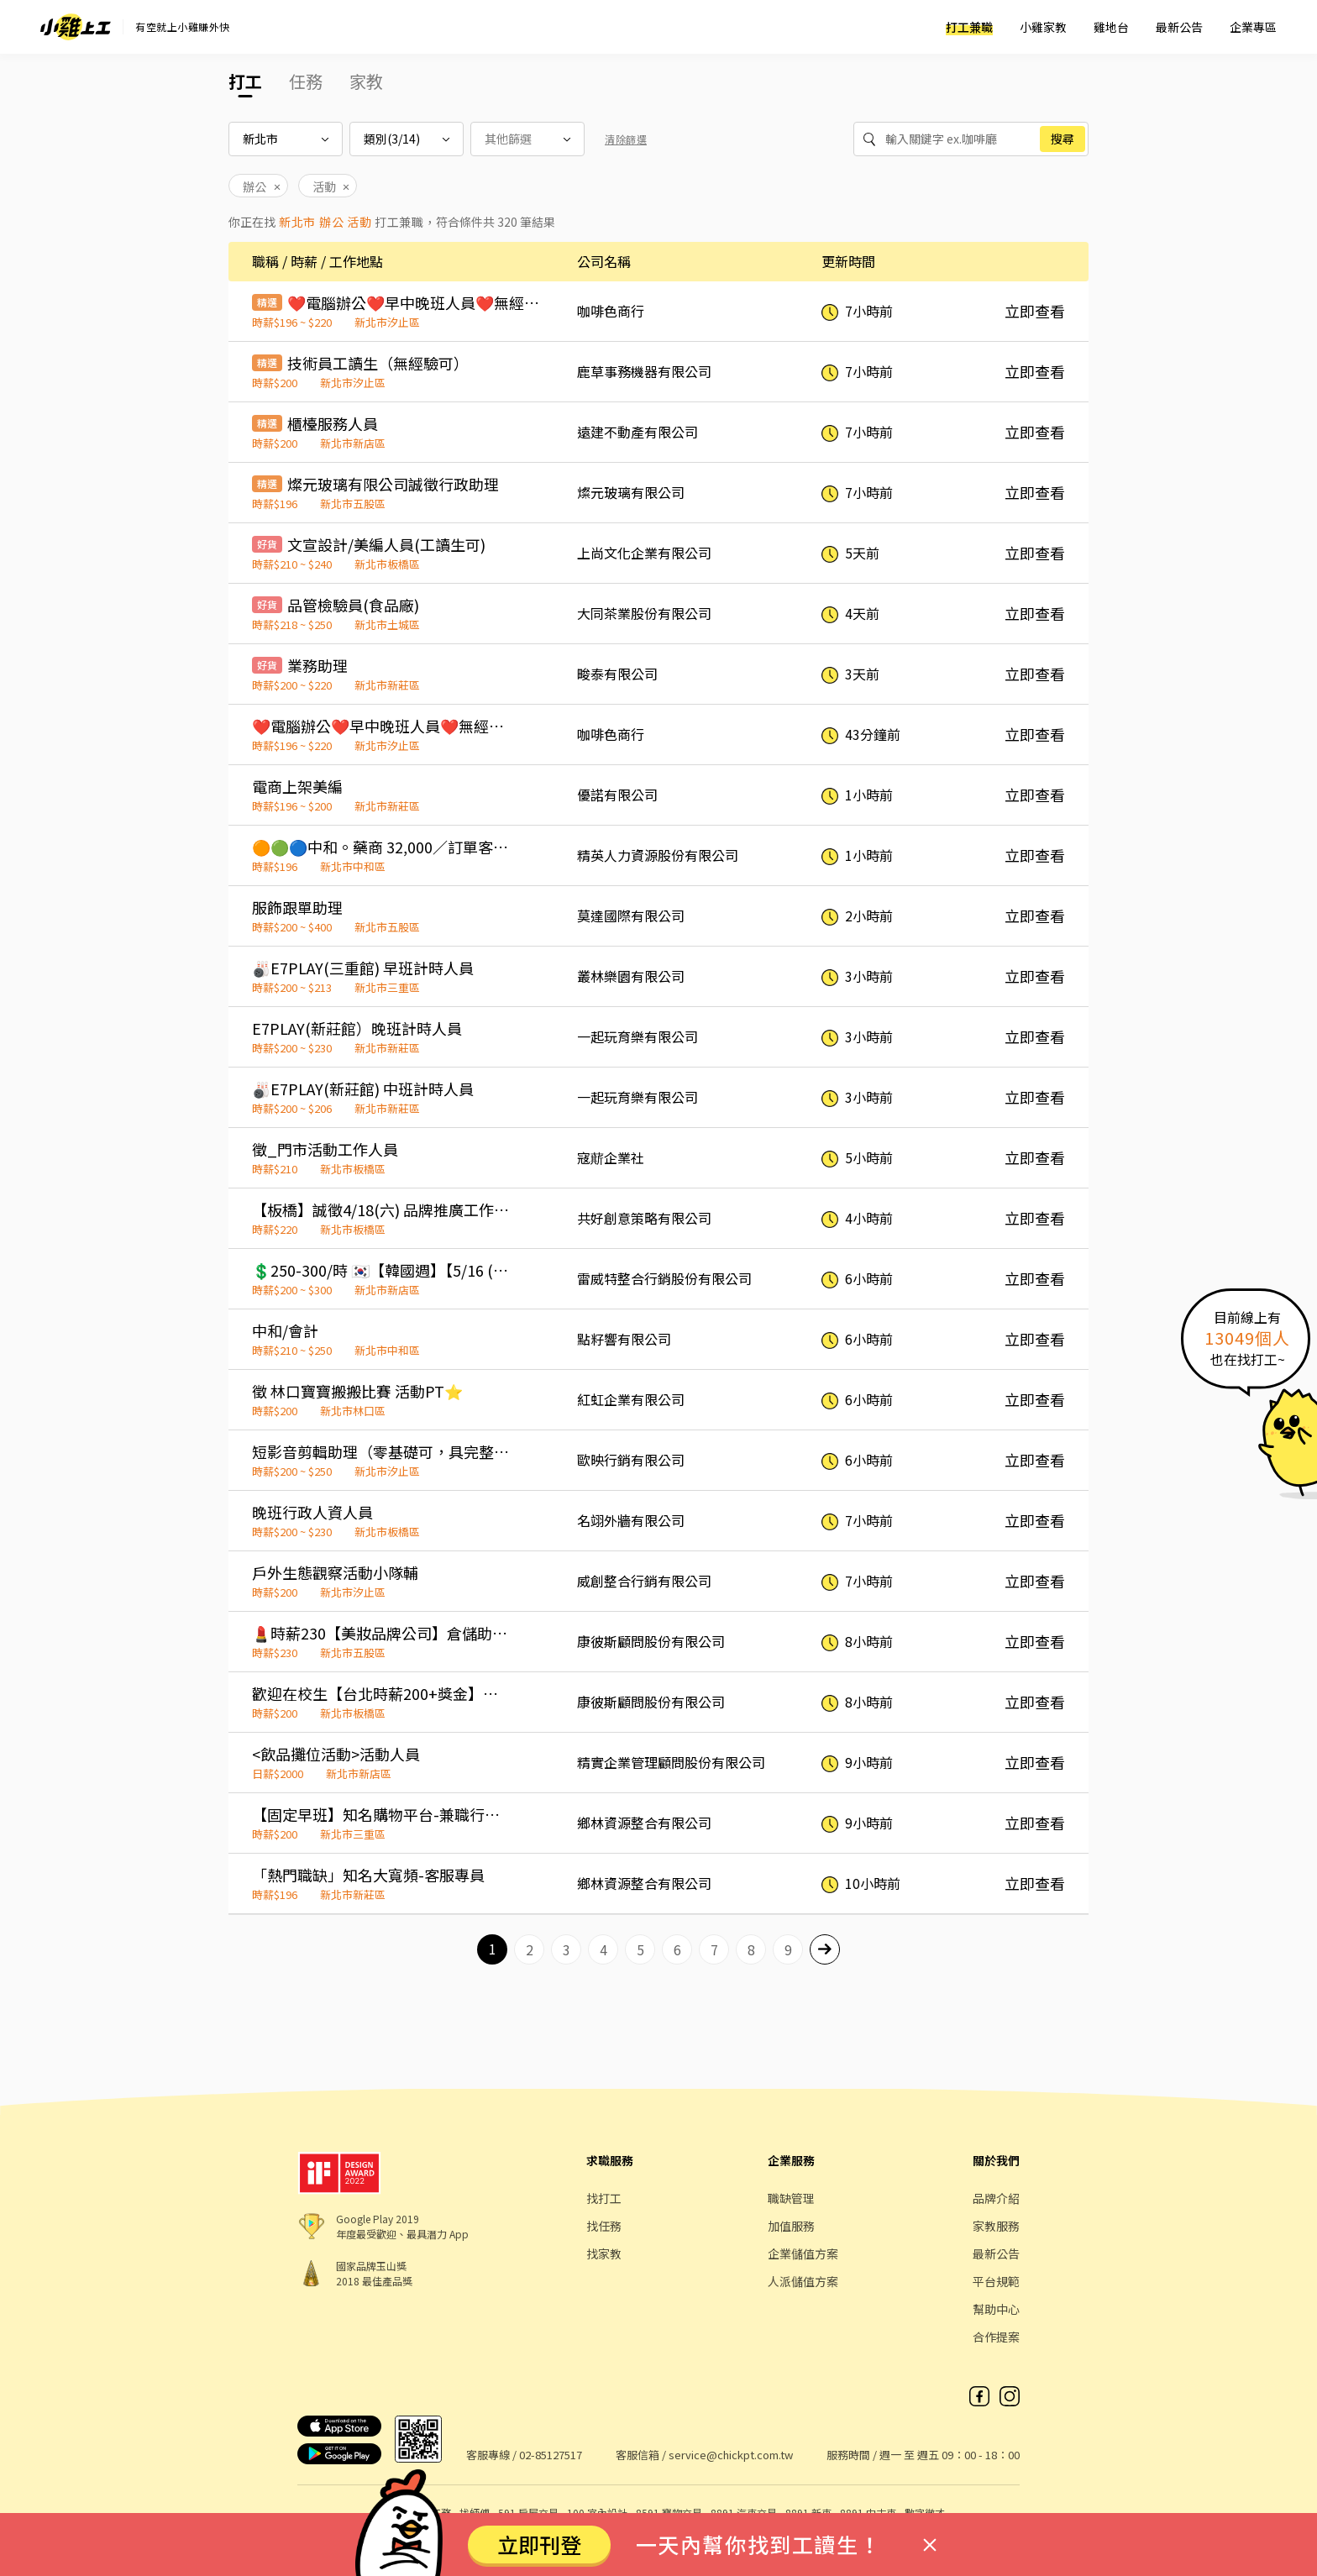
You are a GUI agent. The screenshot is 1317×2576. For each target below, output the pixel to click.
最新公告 (1179, 26)
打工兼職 (969, 26)
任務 (306, 81)
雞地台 (1111, 26)
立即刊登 (539, 2544)
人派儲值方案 (803, 2281)
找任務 (604, 2225)
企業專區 (1253, 26)
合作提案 (996, 2336)
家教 (366, 81)
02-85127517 (550, 2455)
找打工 (604, 2198)
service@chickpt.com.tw (731, 2455)
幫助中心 (996, 2309)
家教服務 (996, 2225)
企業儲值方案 (803, 2253)
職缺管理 (791, 2198)
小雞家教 (1043, 26)
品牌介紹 (996, 2198)
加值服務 (791, 2225)
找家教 (604, 2253)
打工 (245, 81)
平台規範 (996, 2281)
